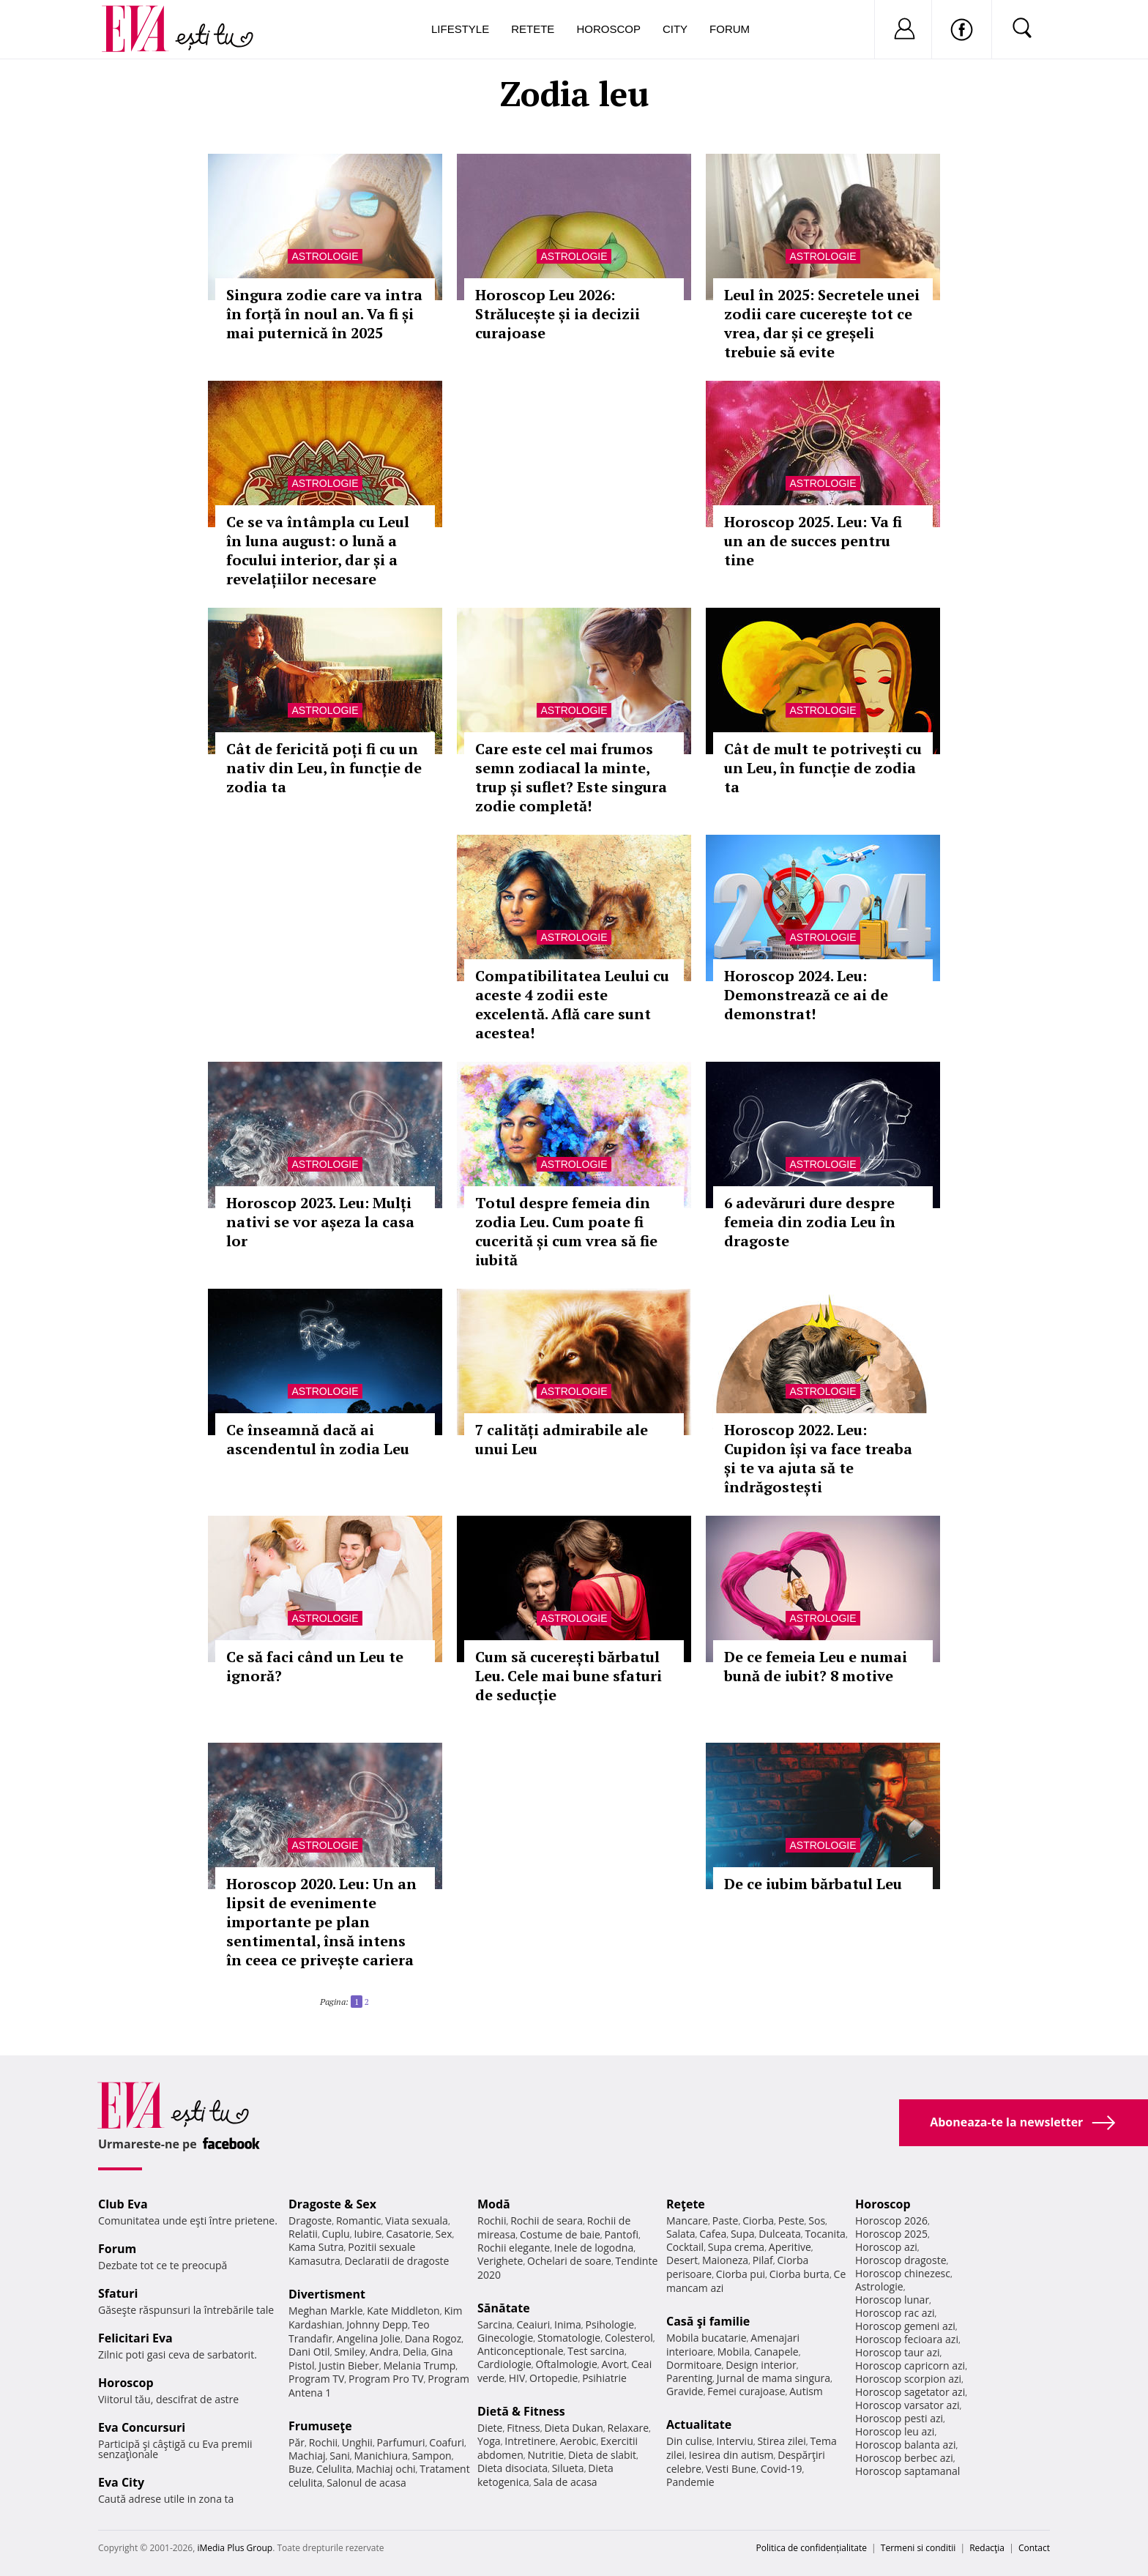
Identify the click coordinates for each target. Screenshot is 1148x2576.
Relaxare (628, 2428)
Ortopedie (553, 2378)
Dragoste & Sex (332, 2204)
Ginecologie (505, 2338)
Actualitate (698, 2424)
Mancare (687, 2220)
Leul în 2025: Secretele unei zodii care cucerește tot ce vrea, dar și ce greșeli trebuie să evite (822, 323)
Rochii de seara (546, 2220)
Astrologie (324, 256)
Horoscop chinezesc (902, 2273)
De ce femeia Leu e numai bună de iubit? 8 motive (815, 1666)
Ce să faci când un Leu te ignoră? (314, 1666)
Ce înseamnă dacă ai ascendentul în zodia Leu (317, 1439)
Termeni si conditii (918, 2548)
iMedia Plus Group (234, 2548)
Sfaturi (118, 2293)
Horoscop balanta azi (905, 2445)
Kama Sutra (315, 2247)
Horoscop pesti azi (899, 2418)
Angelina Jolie (368, 2338)
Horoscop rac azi (895, 2313)
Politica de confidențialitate (811, 2548)
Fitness (523, 2428)
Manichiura (381, 2456)
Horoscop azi (886, 2247)
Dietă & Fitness (521, 2411)
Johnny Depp (377, 2324)
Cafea (712, 2234)
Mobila (734, 2352)
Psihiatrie (604, 2378)
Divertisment (326, 2294)
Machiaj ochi (385, 2469)
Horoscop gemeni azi (905, 2326)
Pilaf (763, 2260)
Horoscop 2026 (891, 2220)
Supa (743, 2234)
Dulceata (779, 2234)
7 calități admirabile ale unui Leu (561, 1439)
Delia (415, 2352)
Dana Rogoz (433, 2338)
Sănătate (503, 2308)
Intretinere (530, 2441)
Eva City (121, 2482)
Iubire (367, 2234)
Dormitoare (694, 2365)
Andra (384, 2352)
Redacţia (986, 2548)
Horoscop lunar (892, 2300)
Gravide (685, 2391)
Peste (791, 2220)
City (675, 29)
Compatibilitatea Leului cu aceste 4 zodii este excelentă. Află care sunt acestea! (572, 1004)
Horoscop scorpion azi (908, 2379)
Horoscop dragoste (901, 2260)
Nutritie (545, 2455)
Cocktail (685, 2247)
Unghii (357, 2442)
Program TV (316, 2379)
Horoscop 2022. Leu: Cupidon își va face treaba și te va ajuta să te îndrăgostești (818, 1458)
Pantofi (621, 2234)
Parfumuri (401, 2442)
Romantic (358, 2220)
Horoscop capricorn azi (910, 2365)
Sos (816, 2220)
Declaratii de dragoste (397, 2261)
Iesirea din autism (731, 2455)
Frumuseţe (320, 2426)
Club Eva (123, 2204)
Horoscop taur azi (897, 2352)
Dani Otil (309, 2352)
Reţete (685, 2204)
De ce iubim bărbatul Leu (813, 1884)
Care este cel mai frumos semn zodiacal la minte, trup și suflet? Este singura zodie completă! (571, 777)
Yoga (489, 2441)
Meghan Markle (325, 2311)
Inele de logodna (593, 2248)
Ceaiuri (534, 2324)
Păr (296, 2442)
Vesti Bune (731, 2469)
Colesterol (629, 2338)
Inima (567, 2324)
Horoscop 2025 (891, 2234)
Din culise (689, 2441)
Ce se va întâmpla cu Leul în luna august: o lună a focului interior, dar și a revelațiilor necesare (317, 550)
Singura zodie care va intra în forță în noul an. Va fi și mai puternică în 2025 (324, 314)
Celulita (334, 2469)
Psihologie (610, 2324)
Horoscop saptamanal (907, 2471)
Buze (300, 2469)
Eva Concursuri (141, 2427)
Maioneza (725, 2260)
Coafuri (446, 2442)
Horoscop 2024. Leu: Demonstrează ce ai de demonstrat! (806, 995)
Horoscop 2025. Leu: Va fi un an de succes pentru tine (813, 541)
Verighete (500, 2261)
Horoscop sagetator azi (910, 2392)
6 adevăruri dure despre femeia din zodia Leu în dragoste (809, 1222)
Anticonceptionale (520, 2351)
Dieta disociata (512, 2468)
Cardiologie (504, 2364)
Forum (729, 29)
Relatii (303, 2234)
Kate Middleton (403, 2311)
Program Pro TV (386, 2379)
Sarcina (494, 2324)
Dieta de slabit (602, 2455)
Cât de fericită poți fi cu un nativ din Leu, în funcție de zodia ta (324, 768)
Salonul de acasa (366, 2483)
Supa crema (736, 2247)
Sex (444, 2234)
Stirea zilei (781, 2441)
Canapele (776, 2352)
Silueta (568, 2468)
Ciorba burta (799, 2274)
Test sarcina (596, 2351)
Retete (532, 29)
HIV (517, 2378)
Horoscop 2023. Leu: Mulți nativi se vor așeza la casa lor (320, 1222)
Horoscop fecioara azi (906, 2339)
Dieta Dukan (573, 2428)
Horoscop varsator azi (907, 2405)
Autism (806, 2391)
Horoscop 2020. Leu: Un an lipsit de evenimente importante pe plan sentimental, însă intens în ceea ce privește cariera (321, 1922)
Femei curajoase (746, 2391)
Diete (489, 2428)
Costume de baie (560, 2234)
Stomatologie (568, 2338)
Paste (725, 2220)
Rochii (323, 2442)
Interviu (735, 2441)
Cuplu (336, 2234)
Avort (614, 2364)
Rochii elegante (513, 2248)
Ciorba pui (740, 2274)
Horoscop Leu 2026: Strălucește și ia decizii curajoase (557, 314)
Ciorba (758, 2220)
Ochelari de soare (569, 2261)
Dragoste (310, 2220)
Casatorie (408, 2234)
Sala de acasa (565, 2482)
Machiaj (307, 2456)
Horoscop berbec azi (904, 2458)
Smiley (349, 2352)
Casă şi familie (708, 2321)
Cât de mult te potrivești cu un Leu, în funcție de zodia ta (823, 768)
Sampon (432, 2456)
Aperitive (790, 2247)
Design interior (761, 2365)
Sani (339, 2456)
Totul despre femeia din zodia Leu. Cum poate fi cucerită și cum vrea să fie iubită (566, 1231)
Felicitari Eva (135, 2338)
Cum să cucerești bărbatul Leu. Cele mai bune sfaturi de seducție (568, 1676)
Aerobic (578, 2441)
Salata (681, 2234)
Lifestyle (460, 29)
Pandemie (690, 2482)
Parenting (689, 2378)
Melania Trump (419, 2365)
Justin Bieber (348, 2365)
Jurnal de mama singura (773, 2378)
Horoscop (608, 29)
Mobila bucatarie (706, 2338)
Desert (682, 2260)
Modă (493, 2204)
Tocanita (825, 2234)
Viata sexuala (416, 2220)
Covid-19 (781, 2469)
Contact (1034, 2548)
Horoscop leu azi (894, 2431)
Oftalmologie (566, 2364)
